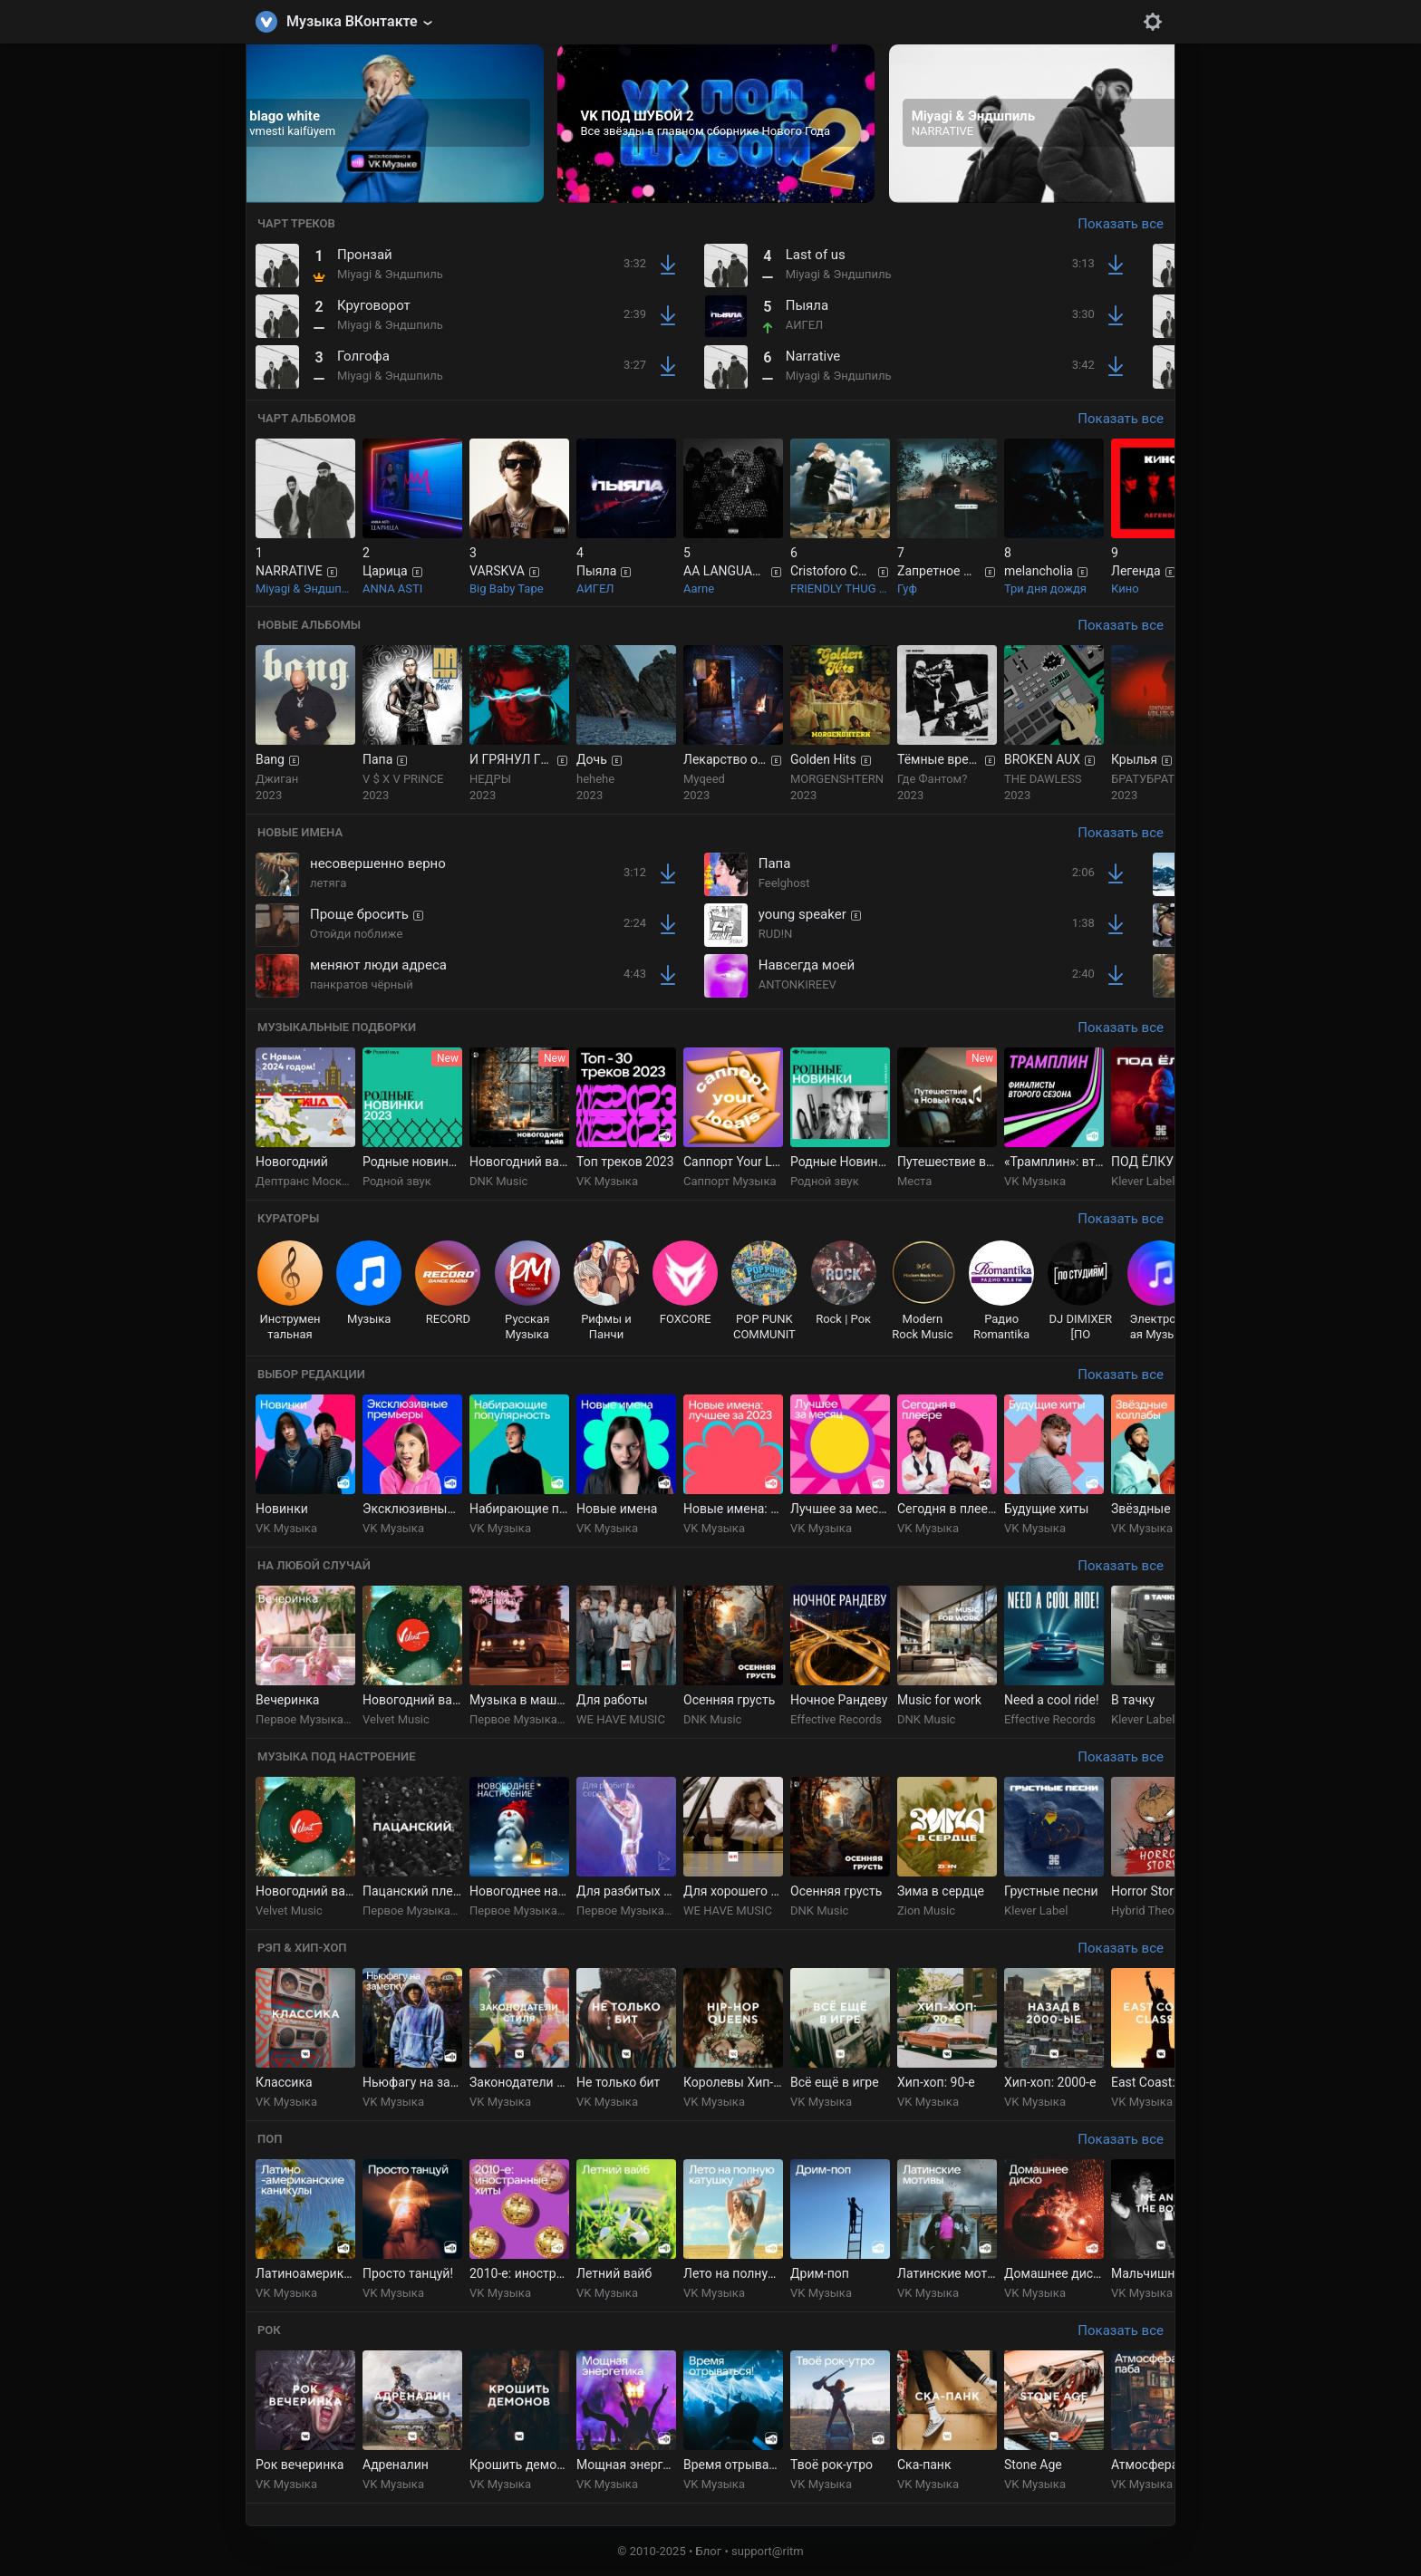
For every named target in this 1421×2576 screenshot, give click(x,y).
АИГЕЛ (805, 325)
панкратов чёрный (361, 984)
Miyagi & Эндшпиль (390, 274)
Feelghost (784, 883)
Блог (709, 2551)
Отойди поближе (356, 934)
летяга (328, 883)
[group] (385, 123)
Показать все (1121, 224)
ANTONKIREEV (797, 984)
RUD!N (776, 934)
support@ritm (767, 2551)
